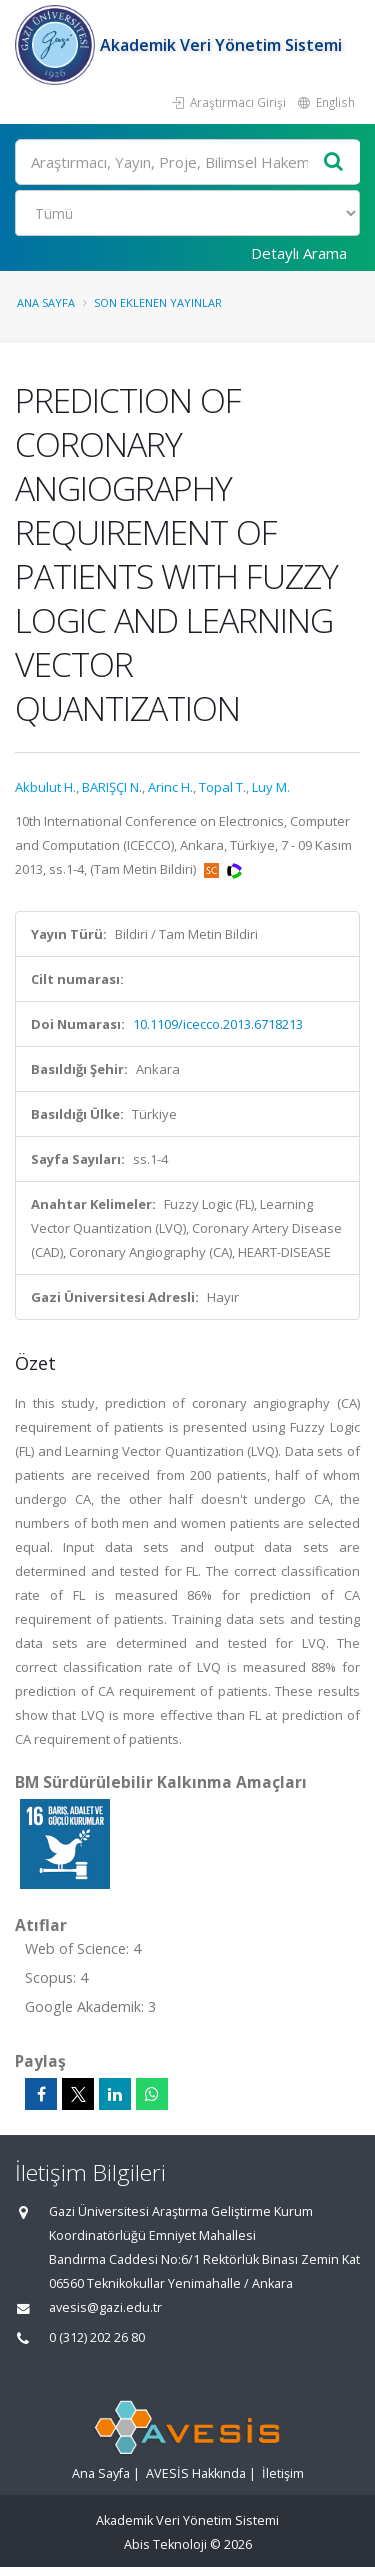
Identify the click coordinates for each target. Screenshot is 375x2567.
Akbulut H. (45, 787)
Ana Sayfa (46, 302)
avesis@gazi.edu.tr (105, 2307)
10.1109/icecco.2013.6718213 (218, 1024)
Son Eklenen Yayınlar (158, 302)
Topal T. (222, 787)
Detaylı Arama (299, 253)
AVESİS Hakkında (196, 2473)
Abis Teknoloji (165, 2544)
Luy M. (271, 787)
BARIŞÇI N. (112, 787)
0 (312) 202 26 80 (97, 2337)
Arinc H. (170, 787)
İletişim (283, 2473)
